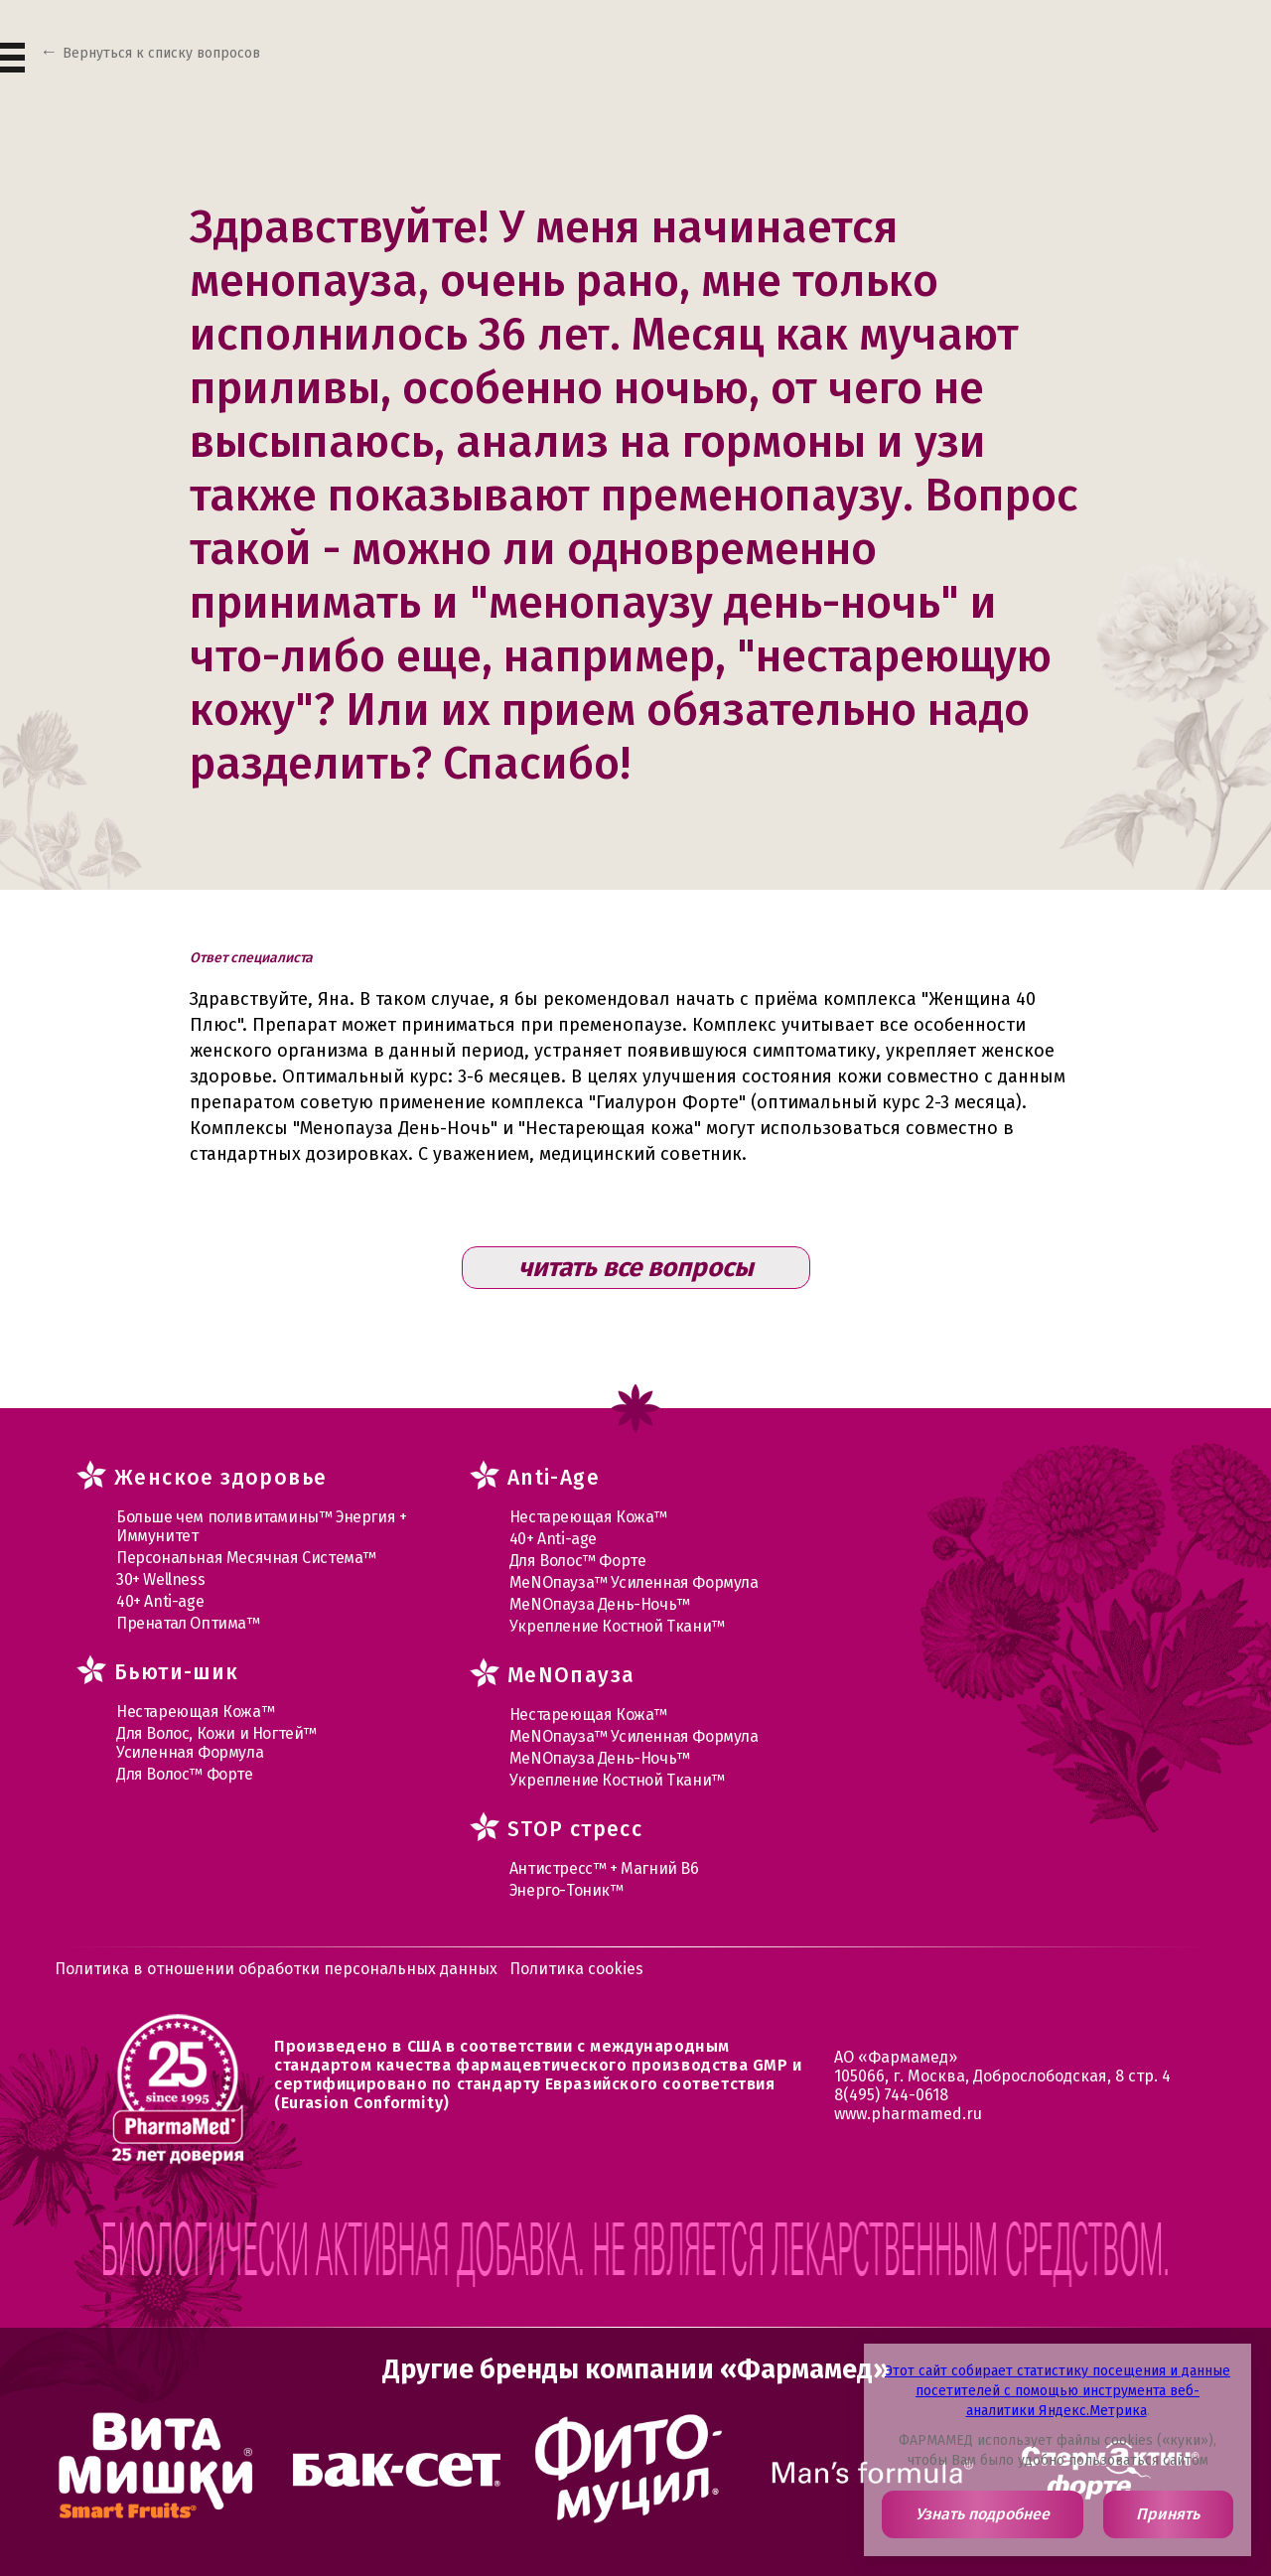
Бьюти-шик (176, 1672)
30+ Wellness (160, 1579)
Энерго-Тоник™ (566, 1890)
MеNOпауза (571, 1675)
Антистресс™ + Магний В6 (604, 1868)
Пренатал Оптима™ (188, 1623)
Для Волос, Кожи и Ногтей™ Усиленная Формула (216, 1743)
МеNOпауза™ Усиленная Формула (634, 1582)
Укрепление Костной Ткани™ (617, 1626)
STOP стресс (574, 1829)
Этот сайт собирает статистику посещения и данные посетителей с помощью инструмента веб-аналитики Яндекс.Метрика (1057, 2390)
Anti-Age (553, 1478)
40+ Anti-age (160, 1601)
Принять (1168, 2513)
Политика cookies (576, 1968)
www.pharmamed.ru (908, 2113)
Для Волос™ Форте (184, 1774)
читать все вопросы (636, 1267)
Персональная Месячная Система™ (246, 1557)
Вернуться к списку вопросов (161, 53)
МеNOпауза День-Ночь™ (599, 1604)
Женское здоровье (220, 1478)
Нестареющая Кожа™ (195, 1711)
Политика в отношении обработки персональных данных (276, 1968)
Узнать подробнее (983, 2513)
